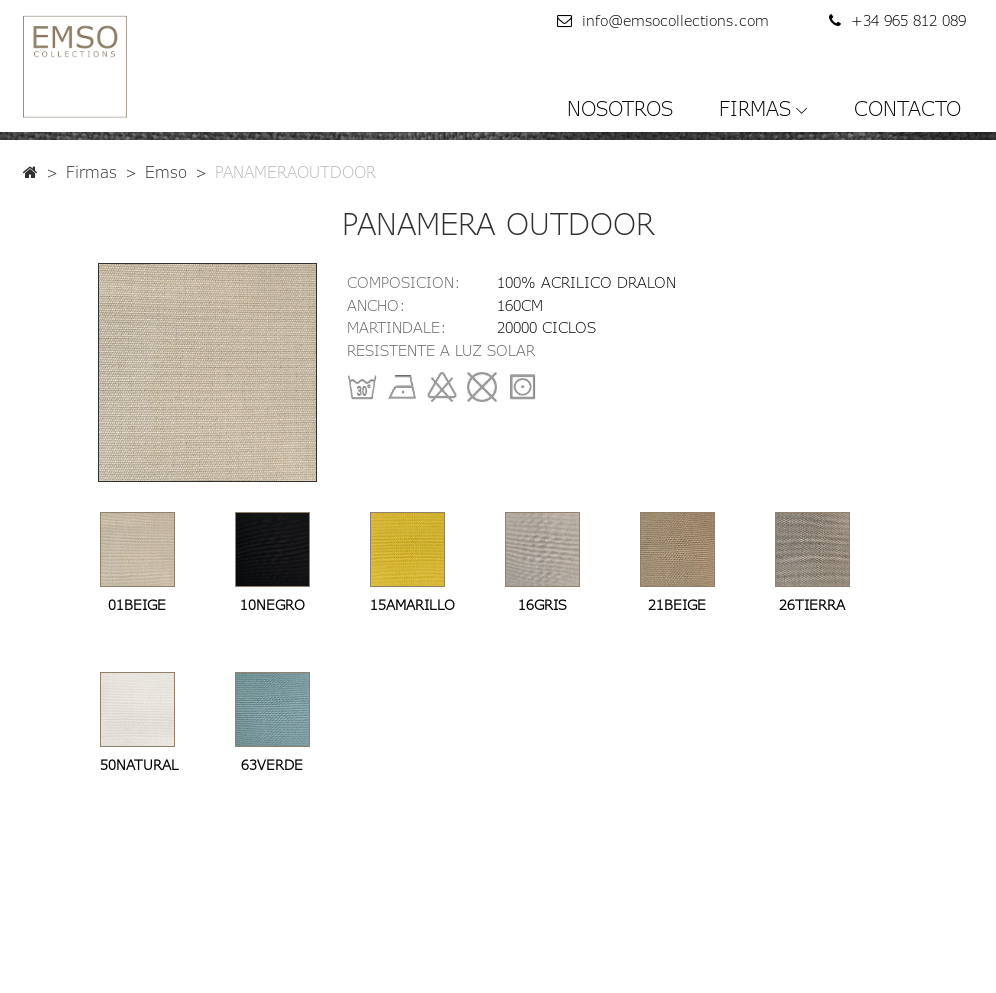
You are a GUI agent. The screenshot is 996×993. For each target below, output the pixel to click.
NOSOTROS (620, 108)
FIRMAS (755, 108)
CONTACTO (907, 108)
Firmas (91, 171)
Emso (166, 171)
